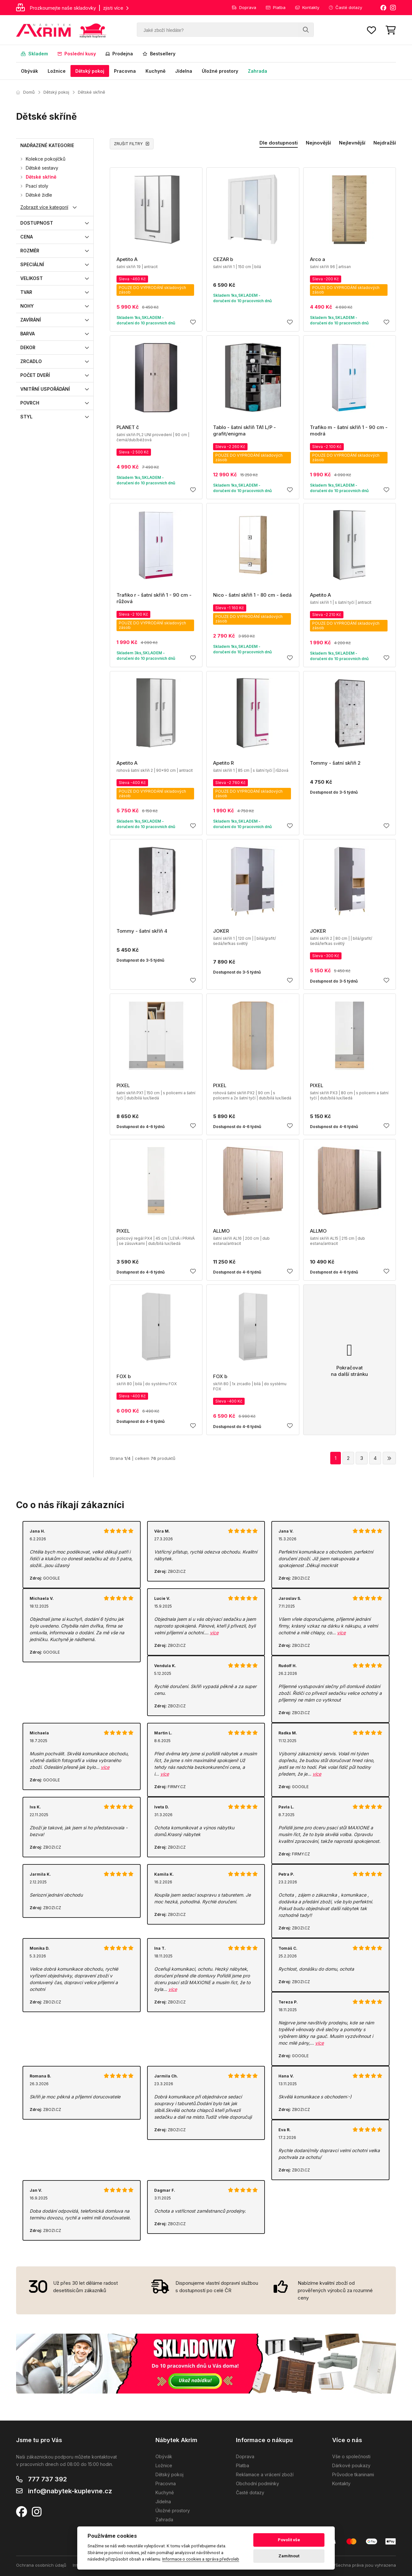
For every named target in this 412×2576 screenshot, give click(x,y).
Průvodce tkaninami (353, 2474)
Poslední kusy (77, 53)
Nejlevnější (352, 143)
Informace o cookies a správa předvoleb (200, 2559)
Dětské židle (39, 195)
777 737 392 (47, 2479)
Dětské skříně (91, 92)
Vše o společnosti (351, 2456)
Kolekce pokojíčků (45, 159)
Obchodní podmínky (257, 2483)
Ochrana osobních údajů (41, 2565)
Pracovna (125, 71)
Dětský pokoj (89, 71)
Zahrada (257, 71)
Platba (276, 7)
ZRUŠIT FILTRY (131, 143)
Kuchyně (155, 71)
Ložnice (57, 71)
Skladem (34, 53)
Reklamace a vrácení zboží (265, 2474)
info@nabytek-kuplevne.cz (70, 2491)
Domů (25, 92)
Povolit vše (289, 2539)
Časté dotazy (345, 7)
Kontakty (307, 7)
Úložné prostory (220, 71)
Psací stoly (37, 186)
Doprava (244, 7)
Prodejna (119, 53)
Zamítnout (288, 2555)
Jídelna (183, 71)
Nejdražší (384, 143)
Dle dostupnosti (278, 143)
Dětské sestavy (42, 168)
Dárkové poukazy (351, 2465)
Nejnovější (318, 143)
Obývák (29, 71)
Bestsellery (159, 53)
